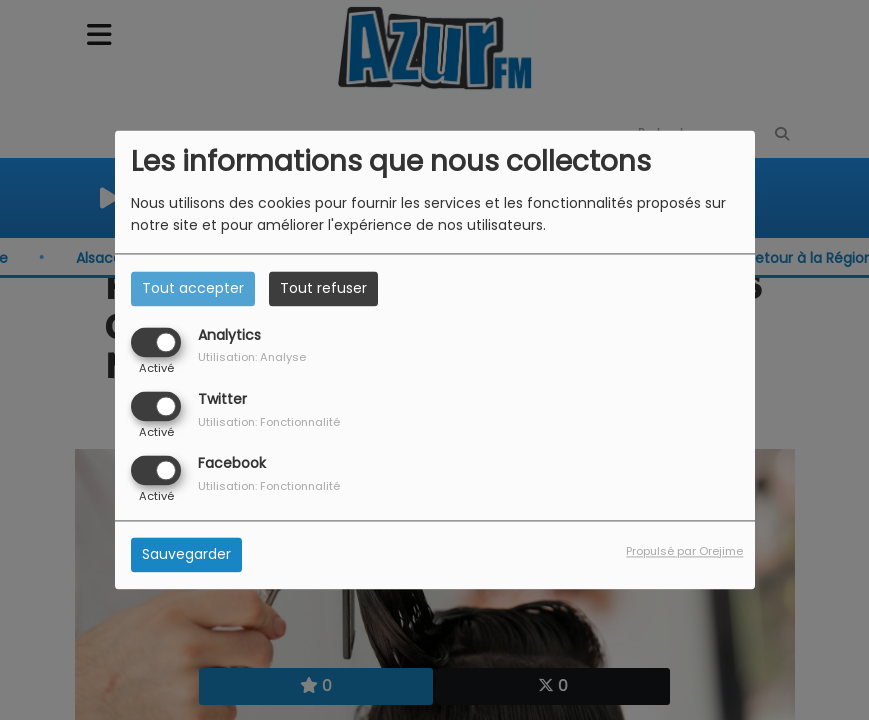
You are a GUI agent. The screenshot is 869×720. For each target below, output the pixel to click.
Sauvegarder (186, 555)
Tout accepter (193, 288)
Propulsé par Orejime (684, 552)
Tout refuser (323, 288)
